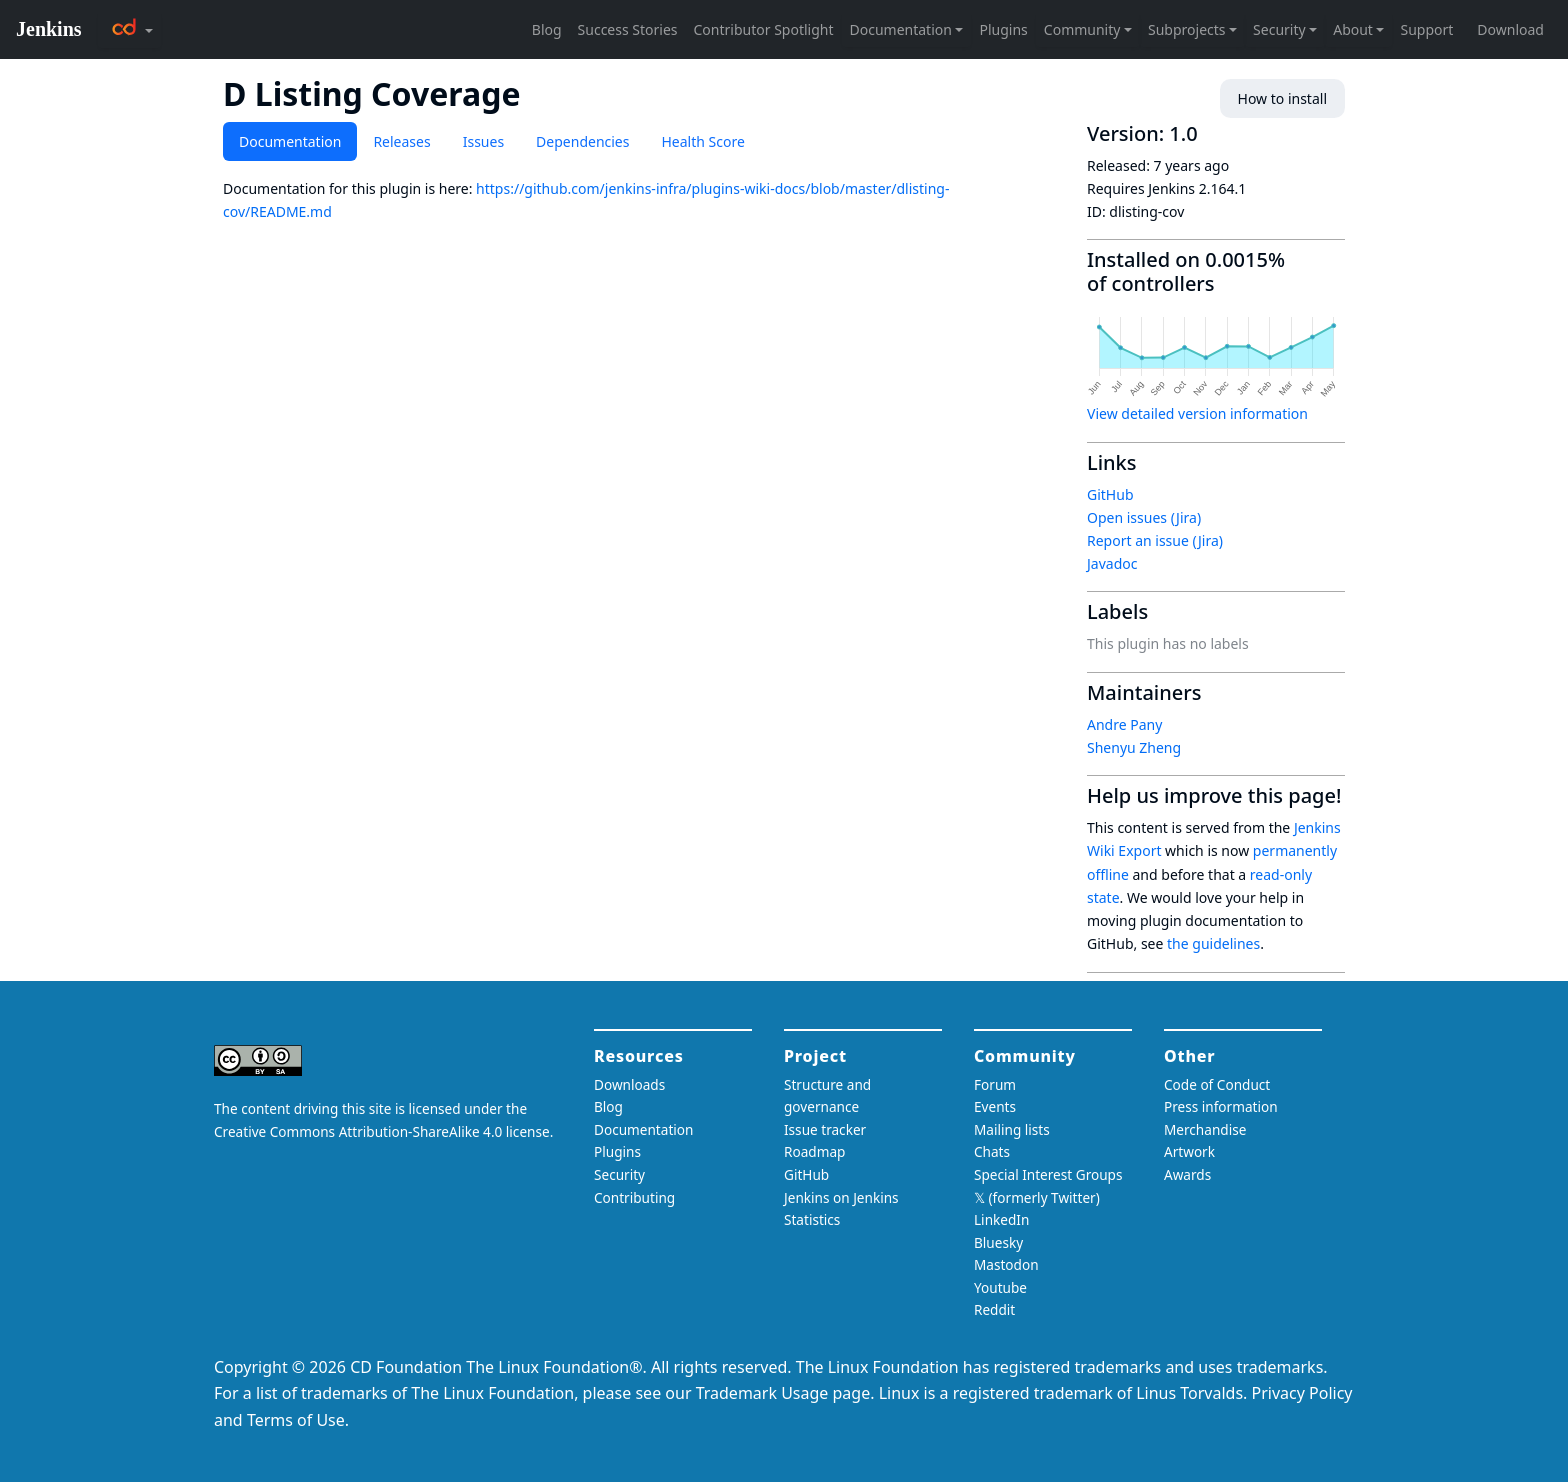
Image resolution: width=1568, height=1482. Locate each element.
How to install (1282, 98)
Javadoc (1112, 563)
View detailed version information (1197, 413)
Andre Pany (1124, 724)
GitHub (1110, 494)
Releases (401, 141)
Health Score (702, 141)
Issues (483, 141)
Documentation (290, 141)
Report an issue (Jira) (1155, 540)
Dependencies (582, 141)
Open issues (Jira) (1144, 517)
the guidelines (1213, 943)
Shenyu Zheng (1134, 747)
